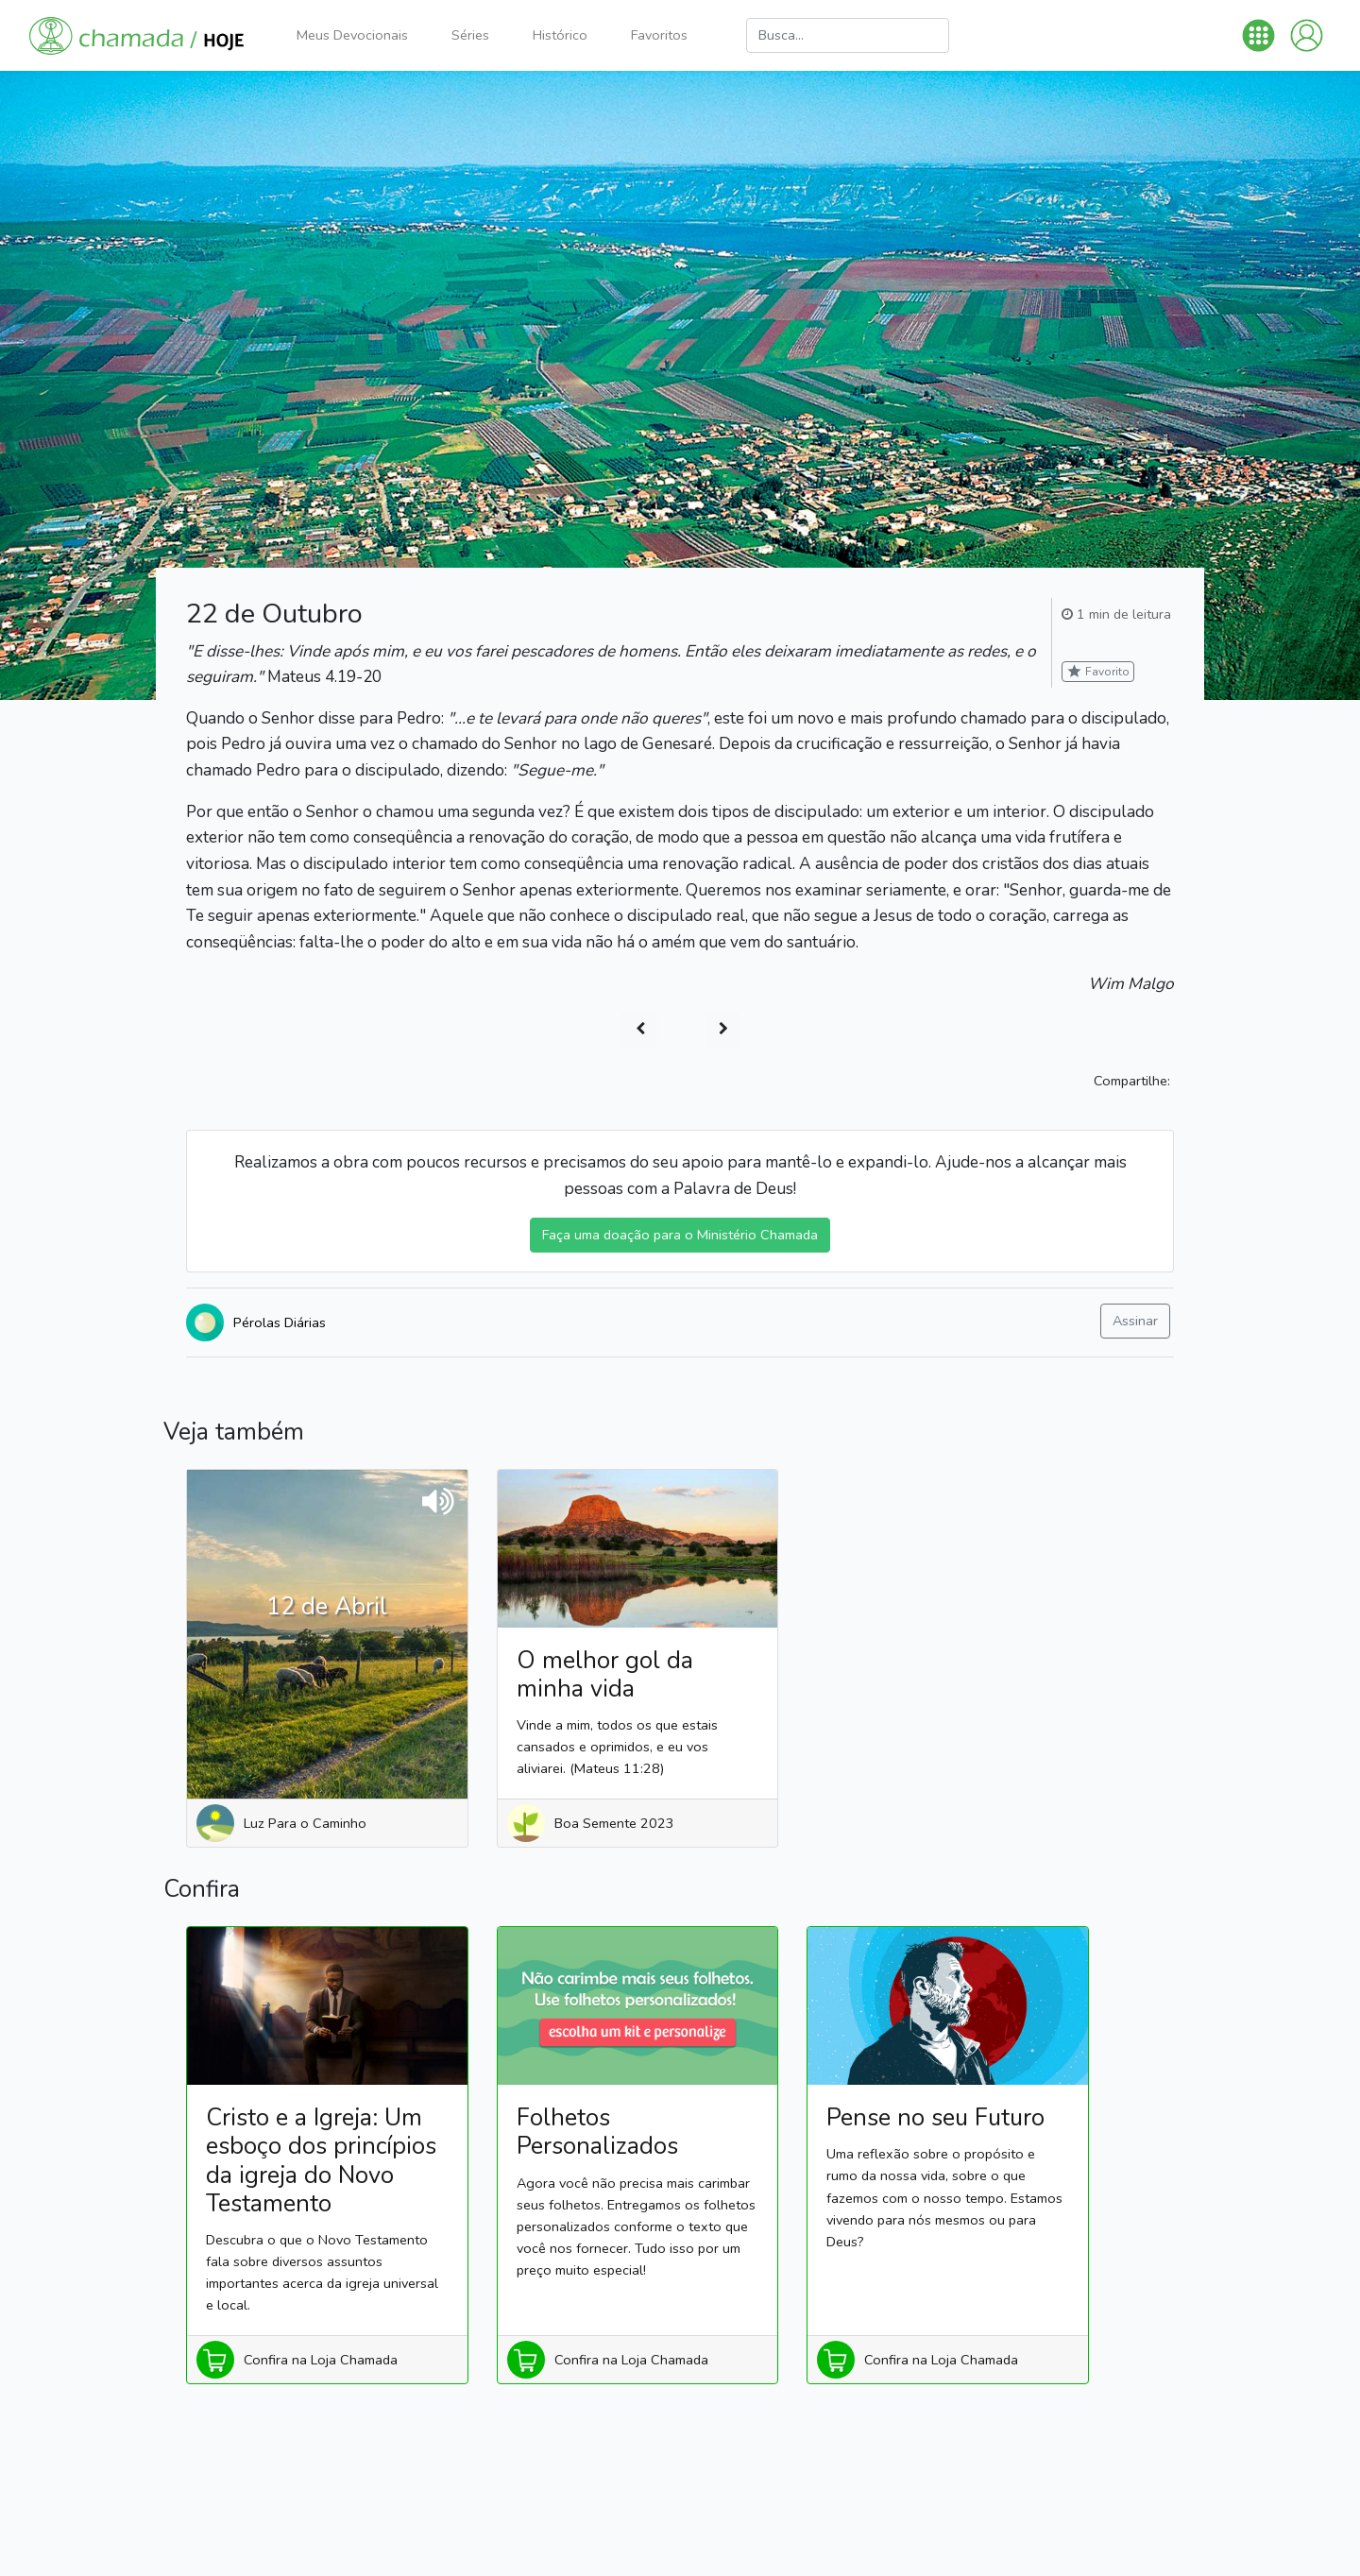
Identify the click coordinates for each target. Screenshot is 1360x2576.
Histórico (560, 35)
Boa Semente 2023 (614, 1823)
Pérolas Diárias (279, 1322)
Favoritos (659, 35)
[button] (1258, 35)
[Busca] (847, 35)
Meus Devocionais (352, 35)
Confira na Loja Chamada (321, 2359)
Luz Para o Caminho (305, 1823)
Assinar (1135, 1320)
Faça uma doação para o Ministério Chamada (680, 1234)
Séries (470, 35)
